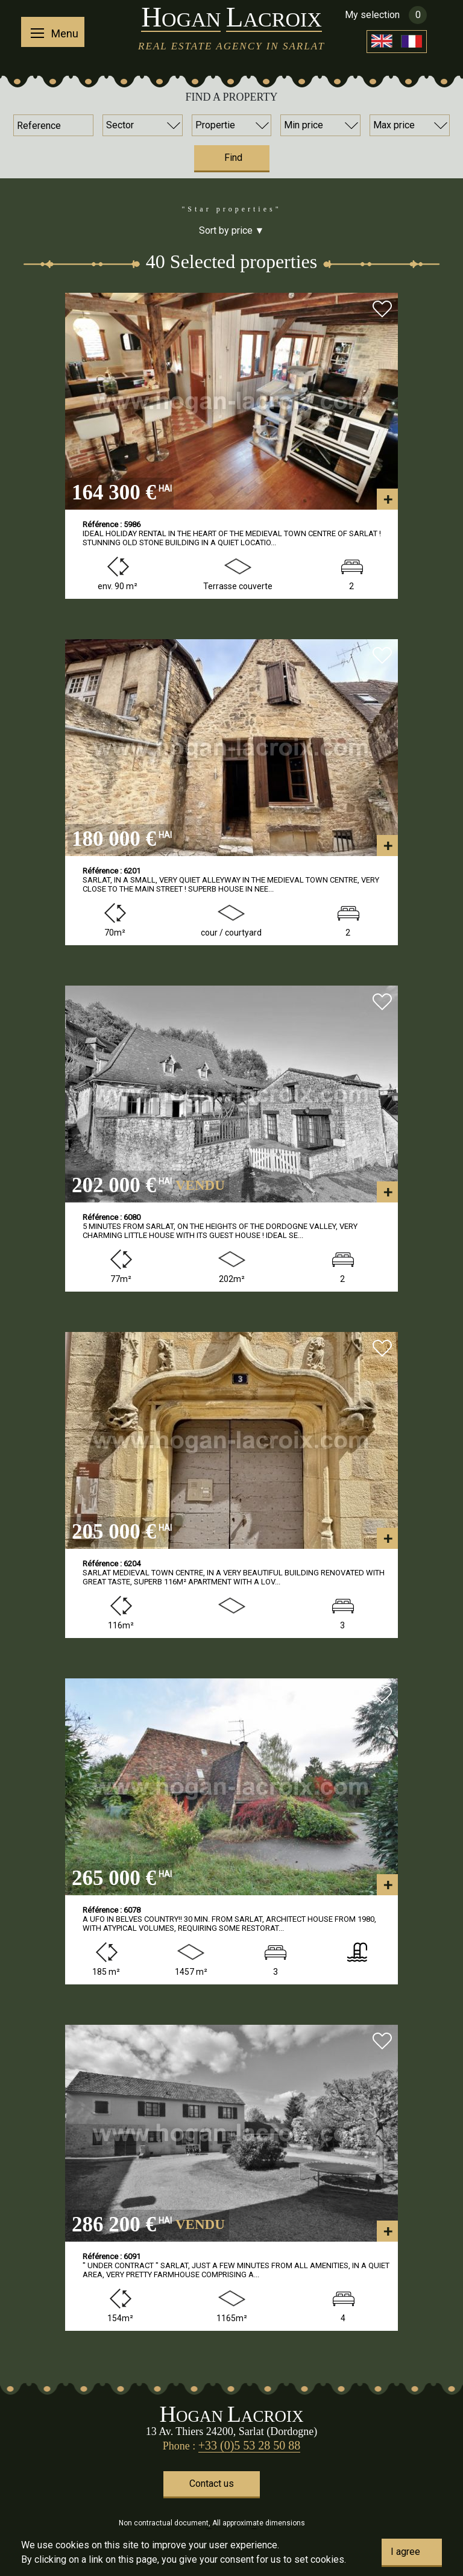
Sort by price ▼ (232, 230)
